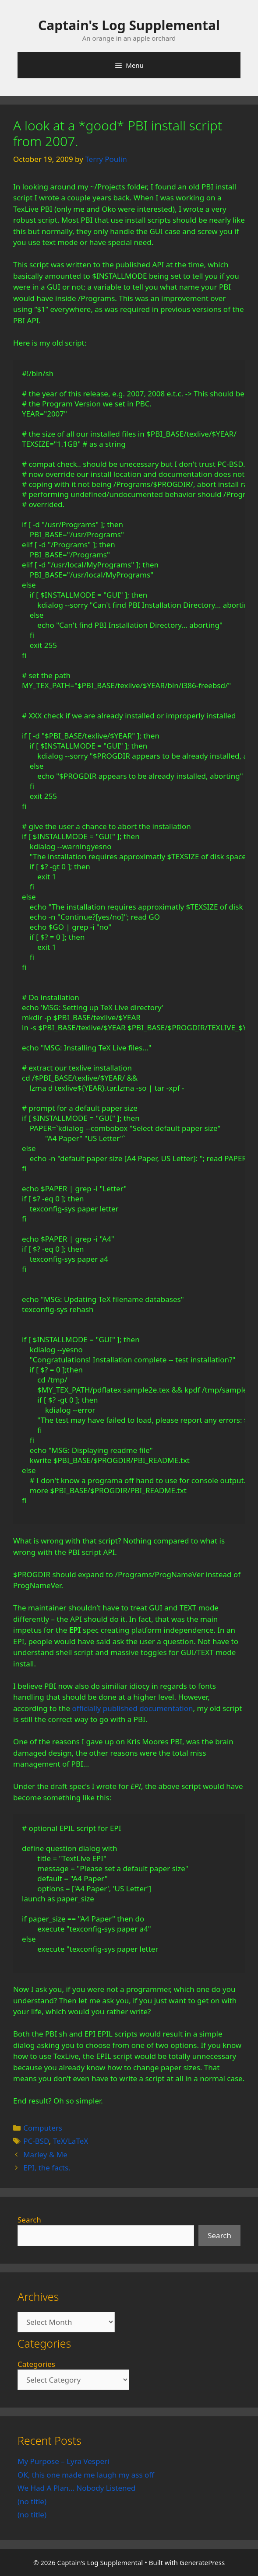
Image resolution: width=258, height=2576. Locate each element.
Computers (42, 2128)
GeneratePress (202, 2562)
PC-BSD (36, 2141)
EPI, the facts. (47, 2168)
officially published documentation (132, 1708)
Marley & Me (45, 2154)
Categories (36, 2364)
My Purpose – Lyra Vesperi (63, 2461)
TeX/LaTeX (70, 2141)
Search (29, 2220)
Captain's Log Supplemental (129, 25)
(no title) (32, 2501)
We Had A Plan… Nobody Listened (77, 2488)
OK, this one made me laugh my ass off (86, 2475)
